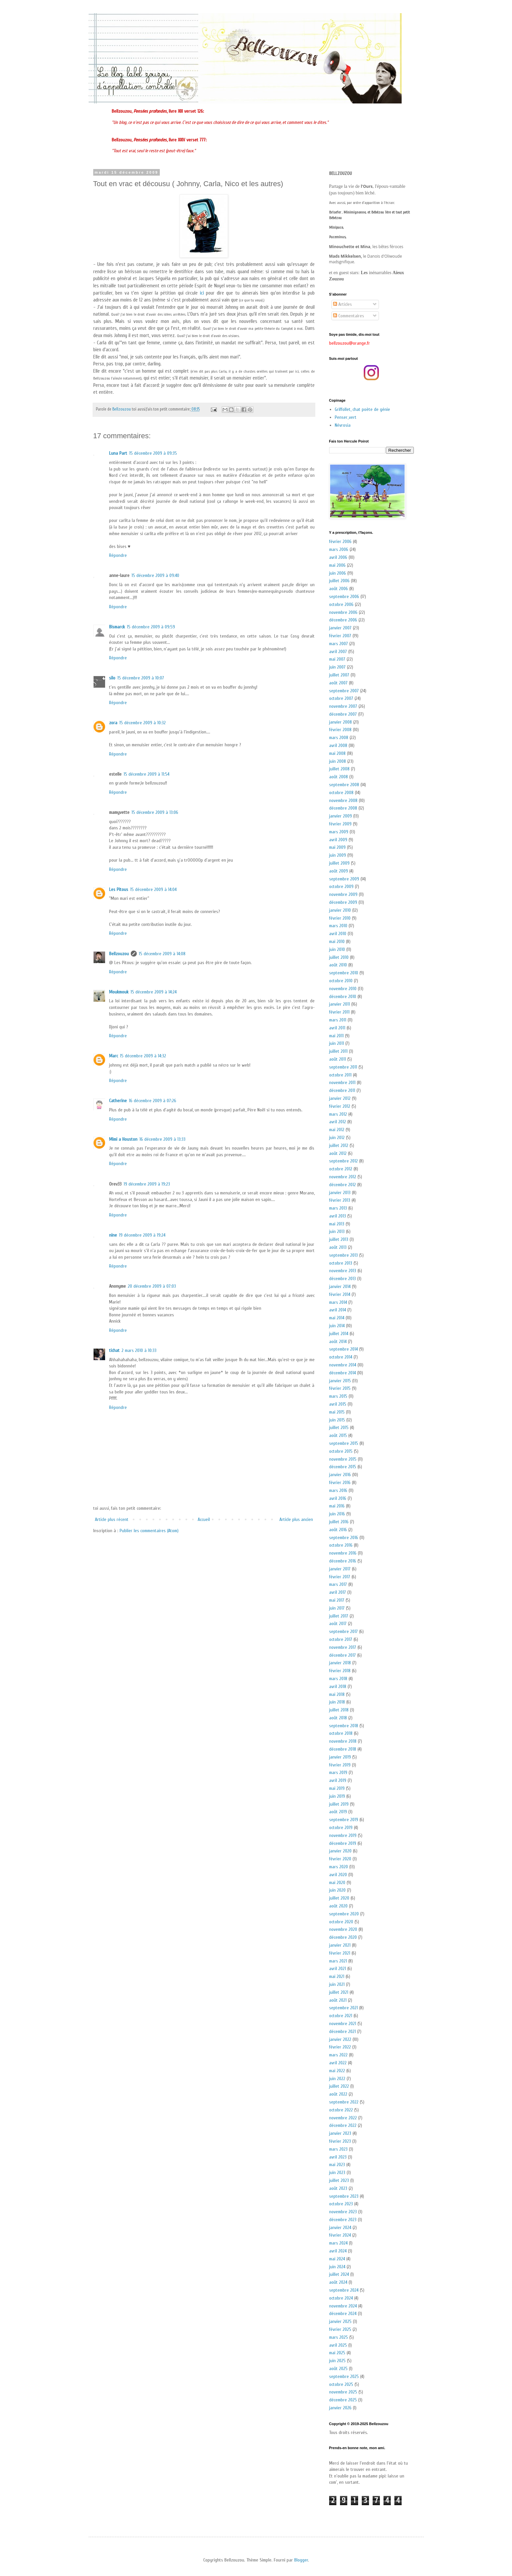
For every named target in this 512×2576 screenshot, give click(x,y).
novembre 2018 (342, 1741)
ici (202, 293)
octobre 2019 (341, 1827)
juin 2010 (337, 949)
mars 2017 (338, 1584)
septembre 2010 (343, 973)
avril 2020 (338, 1874)
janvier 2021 (340, 1945)
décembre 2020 (343, 1937)
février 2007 (340, 636)
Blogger (301, 2560)
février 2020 (340, 1859)
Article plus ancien (296, 1519)
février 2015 (340, 1388)
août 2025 (338, 2368)
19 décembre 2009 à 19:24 (142, 1235)
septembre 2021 (343, 2008)
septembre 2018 (343, 1726)
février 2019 (340, 1765)
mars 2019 (338, 1772)
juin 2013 (337, 1231)
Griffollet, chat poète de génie (362, 409)
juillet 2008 (339, 769)
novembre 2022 (343, 2118)
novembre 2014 (342, 1365)
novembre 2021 (342, 2023)
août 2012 (338, 1153)
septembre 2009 (344, 879)
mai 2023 (337, 2164)
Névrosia (343, 425)
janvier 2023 (340, 2133)
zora (113, 723)
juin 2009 (337, 855)
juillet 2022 (339, 2086)
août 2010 (338, 965)
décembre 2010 (342, 996)
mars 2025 (338, 2337)
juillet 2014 (338, 1333)
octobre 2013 (340, 1263)
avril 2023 (338, 2157)
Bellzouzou (119, 954)
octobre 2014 (340, 1357)
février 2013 (339, 1200)
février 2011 (339, 1012)
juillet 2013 (338, 1239)
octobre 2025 (341, 2384)
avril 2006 (338, 557)
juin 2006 (337, 573)
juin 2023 (337, 2172)
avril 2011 (337, 1028)
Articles (342, 304)
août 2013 (338, 1247)
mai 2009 (337, 847)
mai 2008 (337, 753)
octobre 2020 (341, 1922)
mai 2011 (336, 1036)
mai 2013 (336, 1224)
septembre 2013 (343, 1255)
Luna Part (118, 453)
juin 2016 (337, 1514)
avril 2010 (337, 933)
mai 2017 (336, 1600)
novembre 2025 (343, 2392)
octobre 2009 (341, 886)
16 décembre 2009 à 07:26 (152, 1100)
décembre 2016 (342, 1561)
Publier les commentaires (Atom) (149, 1530)
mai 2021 (336, 1976)
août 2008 (338, 777)
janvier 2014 (340, 1286)
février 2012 (339, 1106)
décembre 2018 (342, 1749)
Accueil (204, 1519)
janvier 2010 (340, 910)
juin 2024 (337, 2267)
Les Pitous (118, 889)
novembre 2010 (342, 988)
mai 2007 (337, 659)
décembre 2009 (343, 902)
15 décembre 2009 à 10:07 (140, 678)
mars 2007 (338, 643)
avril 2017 (337, 1592)
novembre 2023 (343, 2212)
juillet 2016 (339, 1522)
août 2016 (338, 1529)
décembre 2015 (342, 1467)
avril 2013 (337, 1216)
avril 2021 (337, 1968)
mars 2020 (338, 1867)
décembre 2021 (342, 2031)
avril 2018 (337, 1686)
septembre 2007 (344, 691)
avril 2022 (338, 2063)
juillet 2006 (339, 581)
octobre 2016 (341, 1545)
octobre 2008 (341, 792)
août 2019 (338, 1812)
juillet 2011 (338, 1051)
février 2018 (340, 1671)
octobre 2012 (340, 1169)
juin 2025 (337, 2360)
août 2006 (338, 588)
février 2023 (340, 2141)
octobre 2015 (341, 1451)
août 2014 (338, 1341)
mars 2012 (338, 1114)
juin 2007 (337, 667)
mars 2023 (338, 2149)
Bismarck (117, 627)
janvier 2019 (340, 1757)
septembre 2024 (343, 2290)
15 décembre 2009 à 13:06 (154, 812)
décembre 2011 (342, 1090)
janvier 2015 (340, 1381)
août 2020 (338, 1906)
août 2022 (338, 2094)
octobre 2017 (340, 1639)
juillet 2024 (339, 2274)
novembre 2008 (343, 800)
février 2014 (339, 1294)
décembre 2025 (343, 2400)
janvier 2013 (340, 1192)
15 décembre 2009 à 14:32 (143, 1056)
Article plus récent (111, 1519)
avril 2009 (338, 840)
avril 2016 (337, 1498)
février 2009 (340, 824)
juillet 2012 (338, 1145)
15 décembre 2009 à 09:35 (153, 453)
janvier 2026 (340, 2408)
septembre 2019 (343, 1819)
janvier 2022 (340, 2039)
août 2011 (337, 1059)
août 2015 (338, 1435)
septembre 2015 (343, 1443)
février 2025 (340, 2329)
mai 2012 (336, 1129)
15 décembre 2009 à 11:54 (146, 774)
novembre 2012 (342, 1177)
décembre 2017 (342, 1655)
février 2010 (340, 918)
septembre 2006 (344, 596)
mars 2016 (338, 1490)
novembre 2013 (342, 1271)
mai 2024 (337, 2259)
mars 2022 (338, 2055)
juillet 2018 (339, 1710)
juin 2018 (337, 1702)
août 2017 (338, 1623)
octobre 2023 (341, 2204)
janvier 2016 (340, 1474)
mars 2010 (338, 926)
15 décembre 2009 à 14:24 (153, 992)
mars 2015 (338, 1396)
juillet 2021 (338, 1992)
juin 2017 (337, 1608)
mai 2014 (336, 1318)
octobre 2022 (341, 2110)
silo (112, 678)
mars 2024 (338, 2243)
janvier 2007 (340, 628)
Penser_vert (345, 417)
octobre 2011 (340, 1075)
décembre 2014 (342, 1373)
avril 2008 (338, 745)
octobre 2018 (341, 1733)
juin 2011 (336, 1043)
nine (113, 1235)
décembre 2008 (343, 808)
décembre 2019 (342, 1843)
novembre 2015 (342, 1459)
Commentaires (348, 316)
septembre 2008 (344, 784)
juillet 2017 (338, 1616)
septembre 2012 (343, 1161)
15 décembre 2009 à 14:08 (162, 954)
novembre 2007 (343, 706)
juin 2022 (337, 2078)
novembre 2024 (343, 2306)
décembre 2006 (343, 620)
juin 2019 (337, 1796)
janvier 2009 (340, 816)
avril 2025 (338, 2345)
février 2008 (340, 729)
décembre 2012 (342, 1185)
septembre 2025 (344, 2376)
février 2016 (340, 1482)
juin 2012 (337, 1137)
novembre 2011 (342, 1082)
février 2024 (340, 2235)
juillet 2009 (339, 863)
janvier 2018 (340, 1663)
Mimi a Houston (123, 1139)
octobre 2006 (341, 604)
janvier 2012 (340, 1098)
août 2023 (338, 2188)
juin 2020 (337, 1890)
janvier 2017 (340, 1569)
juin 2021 (337, 1984)
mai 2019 (337, 1788)
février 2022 (340, 2047)
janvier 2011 (339, 1004)
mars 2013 (338, 1208)
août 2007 (338, 683)
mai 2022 (337, 2071)
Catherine (118, 1100)
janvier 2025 (340, 2321)
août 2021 (338, 2000)
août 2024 (338, 2282)
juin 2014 (337, 1326)
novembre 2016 (342, 1553)
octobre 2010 (341, 981)
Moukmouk (118, 992)
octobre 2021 (340, 2015)
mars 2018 (338, 1678)
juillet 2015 (339, 1427)
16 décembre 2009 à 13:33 (162, 1139)
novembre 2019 (342, 1835)
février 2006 (340, 541)
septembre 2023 (343, 2196)
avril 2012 (337, 1122)
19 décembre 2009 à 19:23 (147, 1184)
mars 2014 (338, 1302)
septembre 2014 (343, 1349)
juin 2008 (337, 761)
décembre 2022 (342, 2125)
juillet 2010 (339, 957)
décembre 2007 (343, 714)
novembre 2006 (343, 612)
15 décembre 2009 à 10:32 (142, 723)
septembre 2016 (343, 1537)
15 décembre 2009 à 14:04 (153, 889)
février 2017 (339, 1577)
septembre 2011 (343, 1067)
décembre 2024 (342, 2313)
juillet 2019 (339, 1804)
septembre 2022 (343, 2102)
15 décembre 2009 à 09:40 (155, 575)
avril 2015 (337, 1404)
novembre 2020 (343, 1929)
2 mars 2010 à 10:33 (139, 1350)
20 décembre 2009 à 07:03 (152, 1286)
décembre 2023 (342, 2219)
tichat (114, 1350)
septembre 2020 (344, 1914)
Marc (113, 1056)
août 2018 (338, 1718)
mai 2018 (337, 1694)
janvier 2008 (340, 722)
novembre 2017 (342, 1647)
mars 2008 (338, 737)
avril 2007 (338, 651)
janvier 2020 (340, 1851)
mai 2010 (337, 941)
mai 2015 (337, 1412)
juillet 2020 (339, 1898)
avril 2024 (338, 2251)
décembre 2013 (342, 1278)
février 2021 (339, 1953)
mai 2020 (337, 1882)
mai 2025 (337, 2353)
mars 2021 (338, 1961)
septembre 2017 (343, 1631)
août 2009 (338, 871)
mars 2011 (337, 1020)
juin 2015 (337, 1420)
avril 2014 (337, 1310)
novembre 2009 (343, 894)
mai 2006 (337, 565)
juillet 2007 (339, 675)
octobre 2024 (341, 2298)
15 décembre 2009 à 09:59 (151, 627)
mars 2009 (338, 832)
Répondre (118, 555)
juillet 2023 (339, 2180)
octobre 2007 (341, 698)
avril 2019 (337, 1780)
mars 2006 (338, 549)
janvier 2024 (340, 2227)
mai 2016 (337, 1506)
